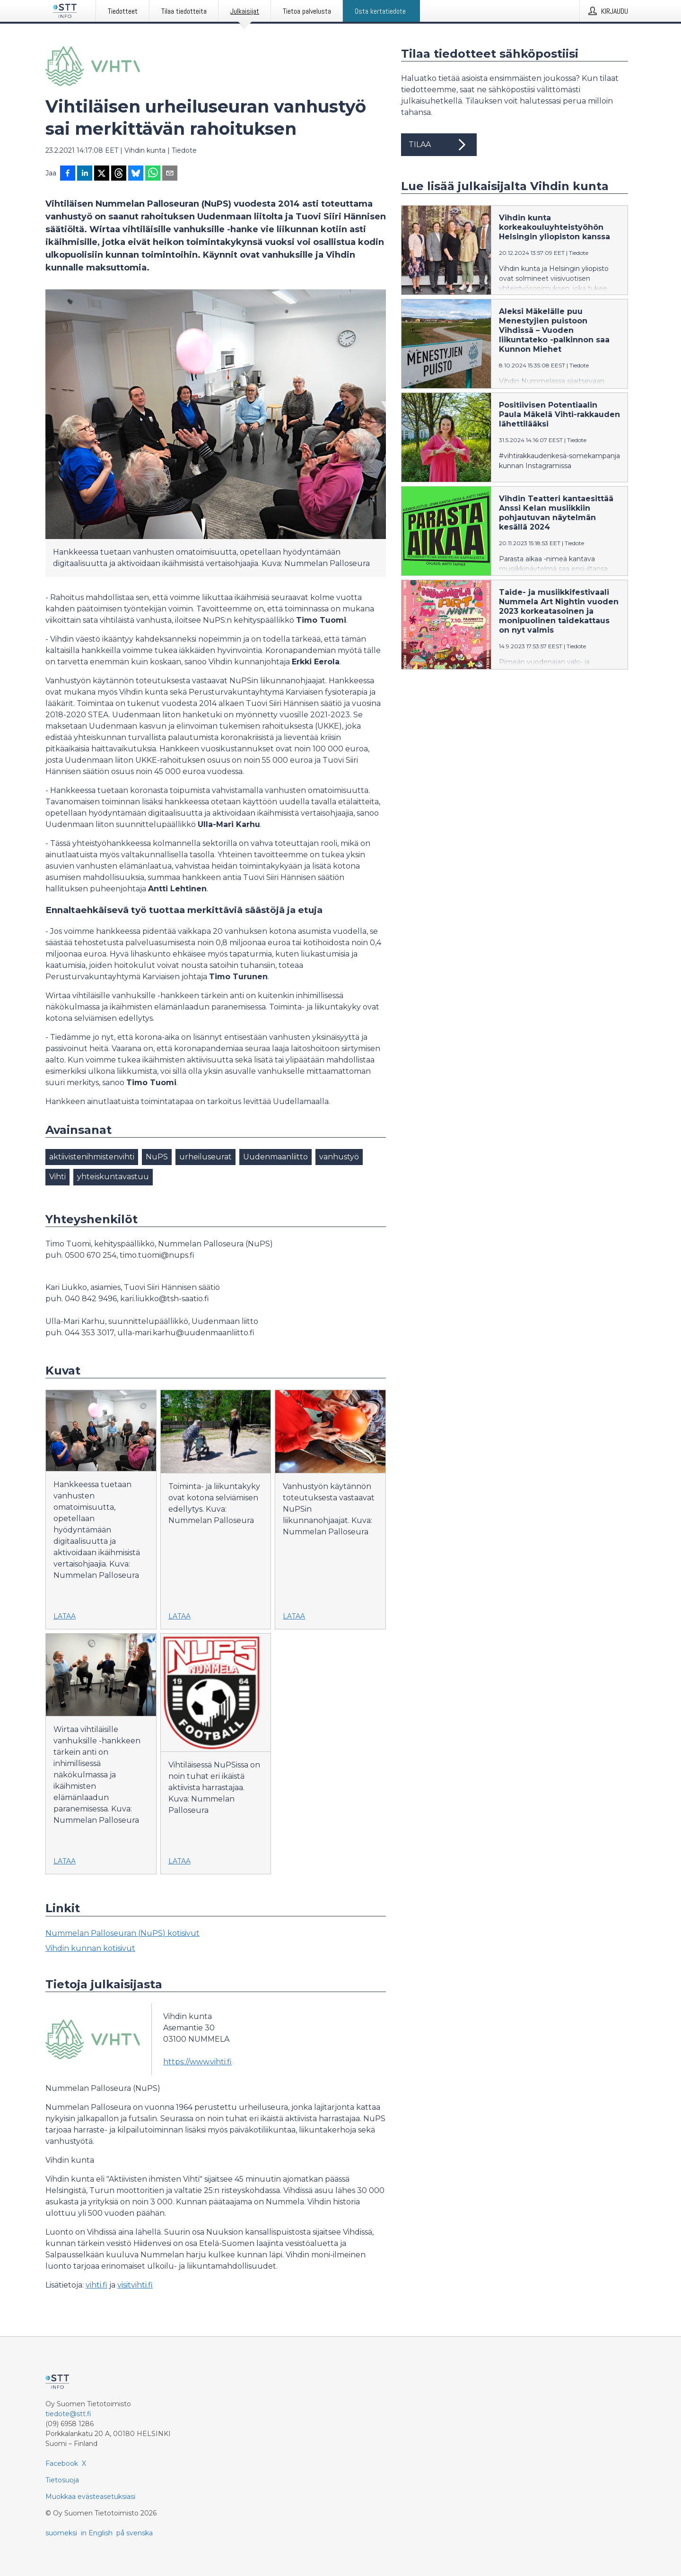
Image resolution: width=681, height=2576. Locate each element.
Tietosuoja (62, 2480)
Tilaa (439, 145)
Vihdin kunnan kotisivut (90, 1948)
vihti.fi (96, 2284)
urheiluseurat (205, 1156)
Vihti (57, 1176)
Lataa (64, 1616)
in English (97, 2533)
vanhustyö (339, 1156)
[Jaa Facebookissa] (67, 174)
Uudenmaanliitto (275, 1156)
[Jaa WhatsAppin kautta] (152, 174)
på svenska (134, 2533)
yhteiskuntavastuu (113, 1176)
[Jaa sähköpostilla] (169, 174)
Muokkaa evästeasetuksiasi (90, 2496)
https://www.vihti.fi (197, 2061)
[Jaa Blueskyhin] (135, 174)
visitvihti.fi (135, 2284)
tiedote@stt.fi (68, 2414)
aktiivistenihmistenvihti (91, 1156)
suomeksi (61, 2533)
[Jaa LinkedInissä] (84, 174)
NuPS (157, 1156)
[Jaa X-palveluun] (101, 174)
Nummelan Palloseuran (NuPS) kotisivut (122, 1933)
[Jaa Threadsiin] (118, 174)
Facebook (61, 2463)
